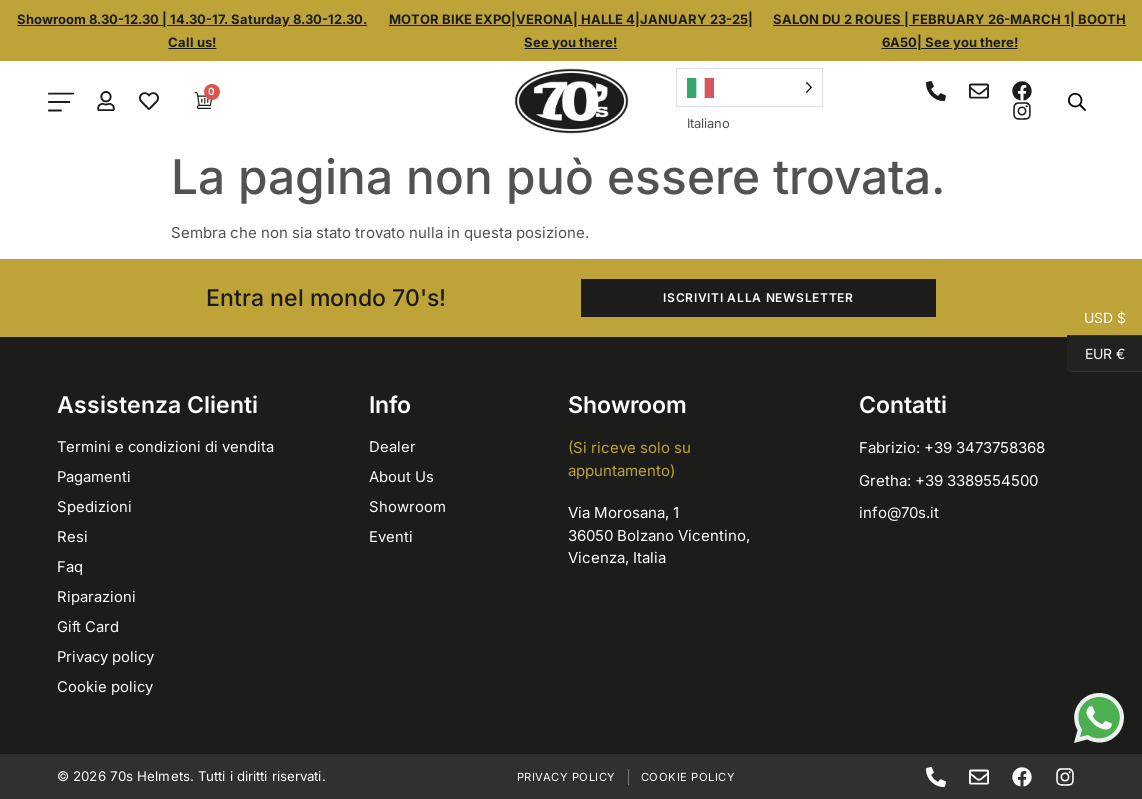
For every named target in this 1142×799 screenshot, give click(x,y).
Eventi (391, 536)
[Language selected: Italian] (749, 87)
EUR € (1096, 354)
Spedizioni (94, 506)
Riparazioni (96, 596)
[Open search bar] (1077, 101)
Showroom (407, 506)
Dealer (392, 446)
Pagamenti (94, 476)
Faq (70, 566)
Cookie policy (105, 686)
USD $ (1096, 318)
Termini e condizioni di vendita (166, 446)
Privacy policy (107, 656)
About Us (401, 476)
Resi (72, 536)
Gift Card (88, 626)
